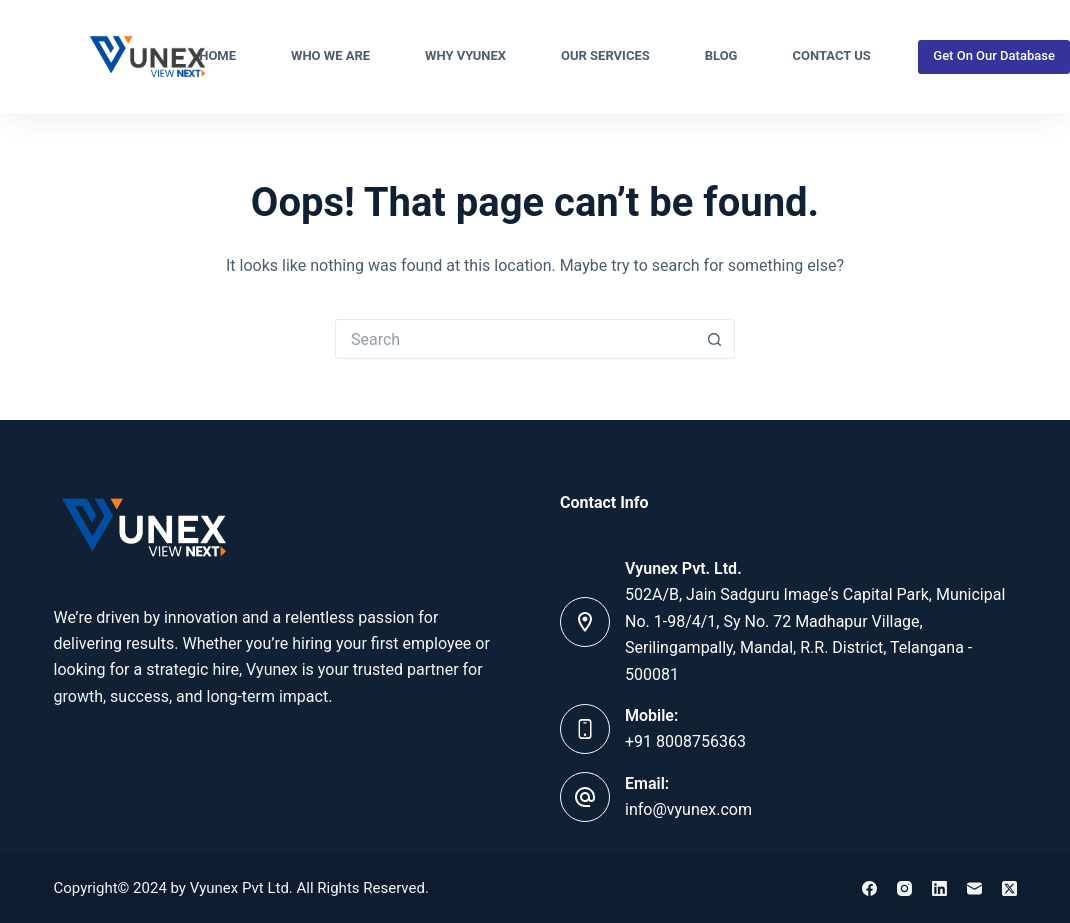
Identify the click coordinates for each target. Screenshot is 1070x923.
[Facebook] (869, 888)
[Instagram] (904, 888)
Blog (721, 55)
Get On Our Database (994, 55)
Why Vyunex (465, 55)
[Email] (974, 888)
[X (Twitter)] (1009, 888)
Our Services (605, 55)
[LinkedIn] (939, 888)
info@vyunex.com (688, 809)
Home (217, 55)
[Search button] (715, 339)
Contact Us (831, 55)
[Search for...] (515, 339)
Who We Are (330, 55)
